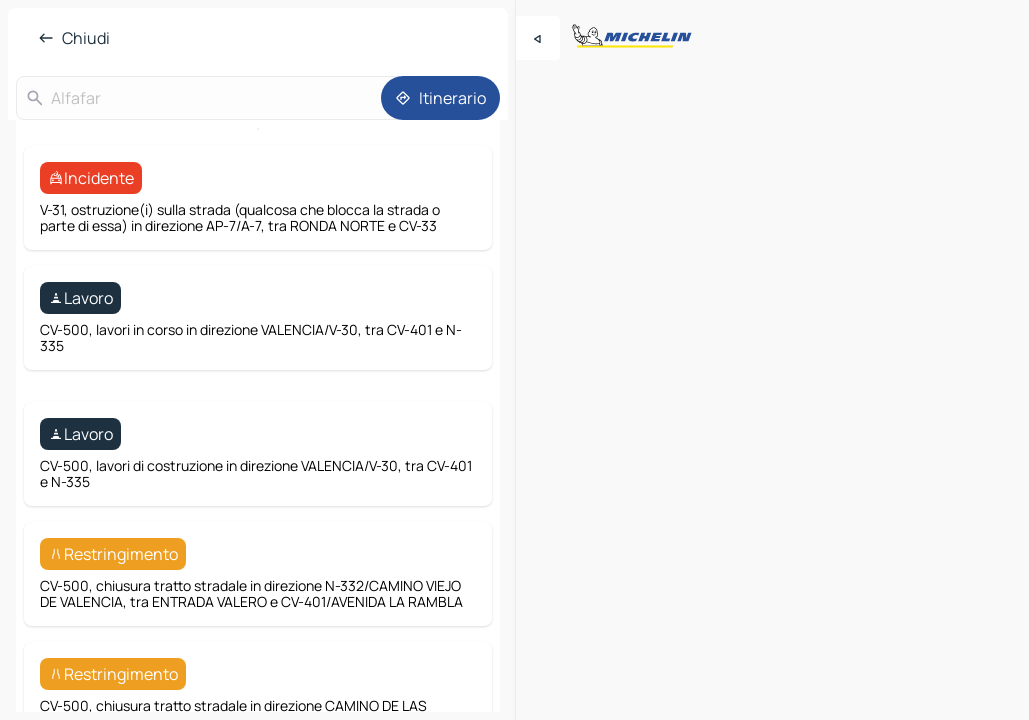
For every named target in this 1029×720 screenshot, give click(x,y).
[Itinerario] (440, 98)
